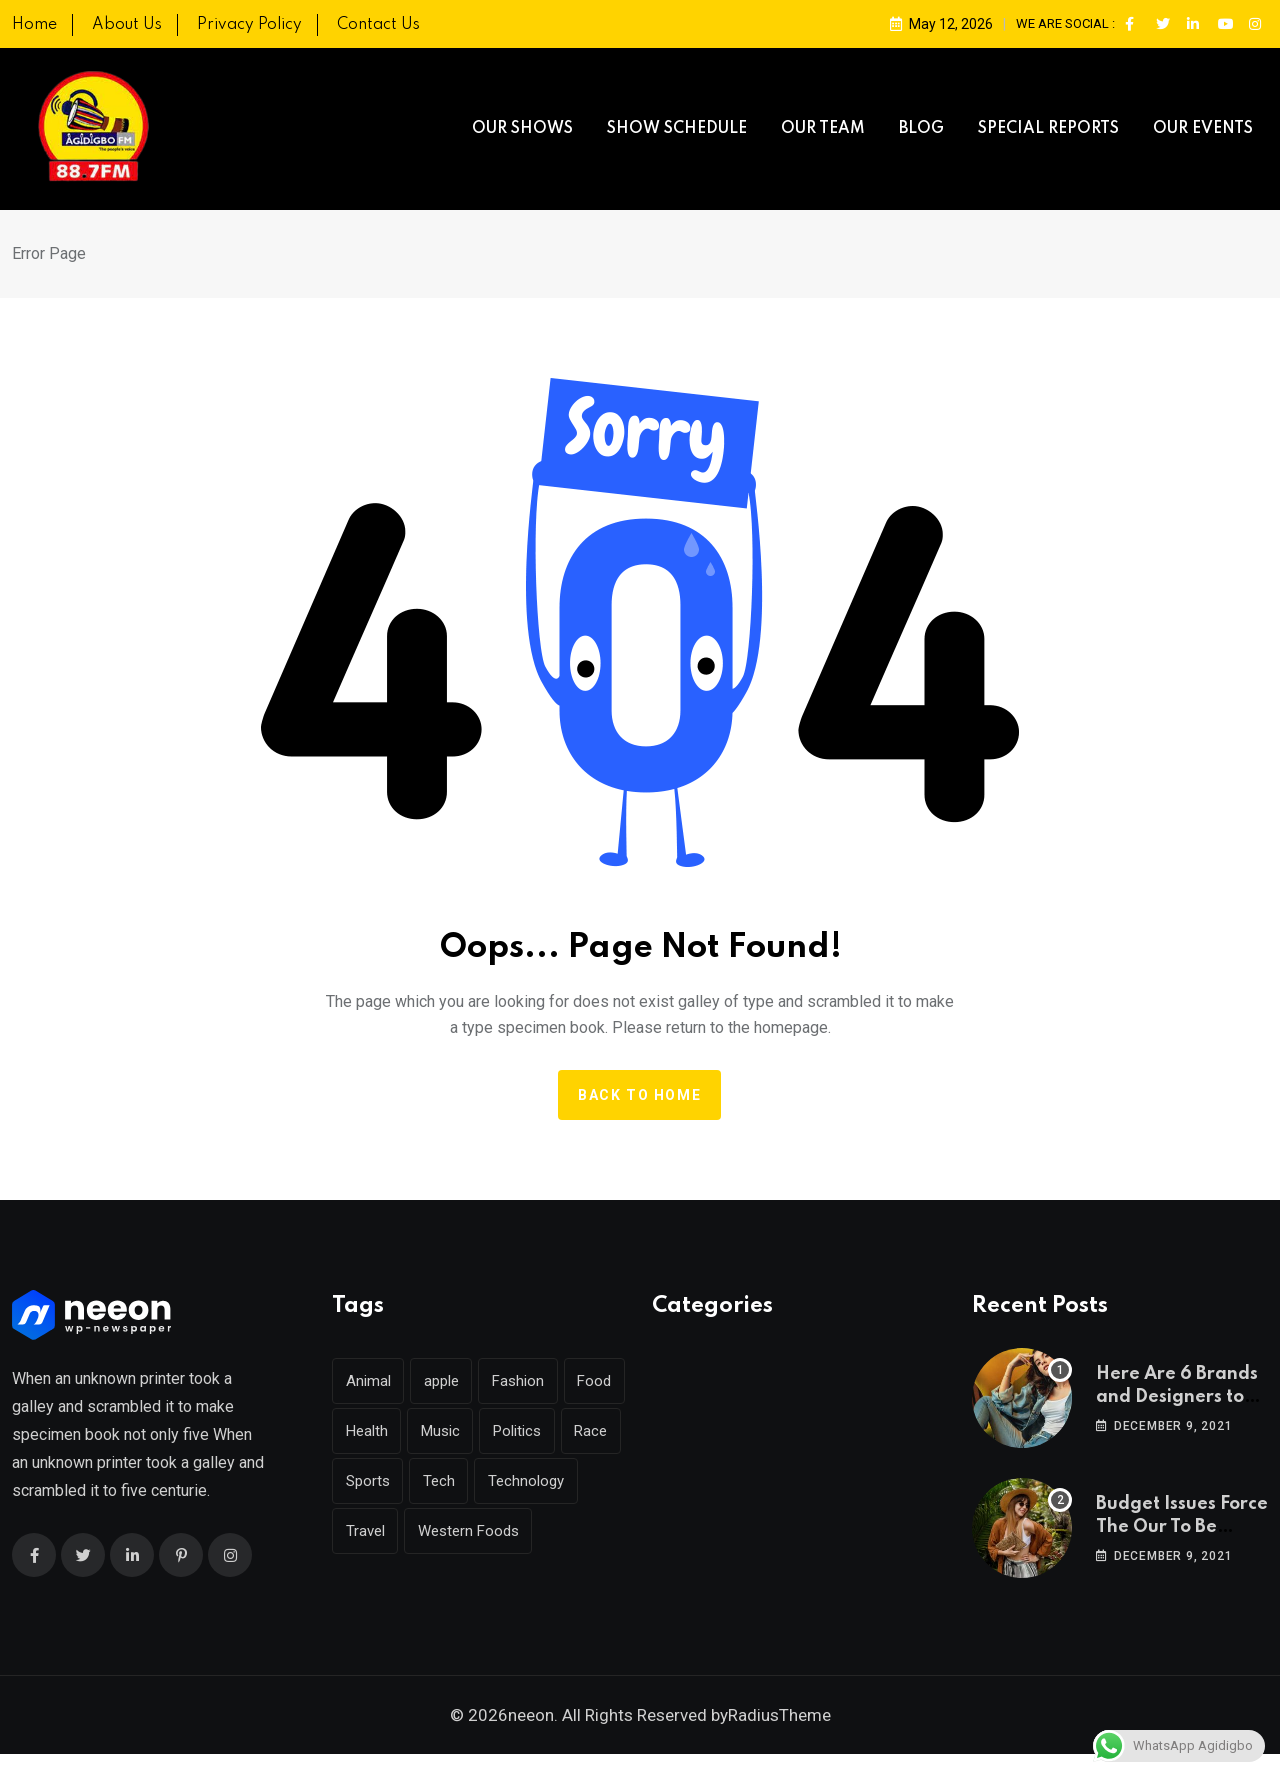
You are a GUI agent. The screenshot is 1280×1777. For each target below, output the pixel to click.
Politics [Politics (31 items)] (587, 1431)
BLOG (921, 129)
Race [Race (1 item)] (362, 1481)
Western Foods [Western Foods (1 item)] (396, 1581)
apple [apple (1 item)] (442, 1381)
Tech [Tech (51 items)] (507, 1481)
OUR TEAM (823, 129)
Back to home (639, 1095)
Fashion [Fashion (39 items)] (520, 1381)
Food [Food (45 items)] (363, 1431)
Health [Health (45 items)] (435, 1431)
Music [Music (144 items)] (509, 1431)
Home (34, 25)
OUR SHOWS (522, 129)
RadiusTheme (779, 1738)
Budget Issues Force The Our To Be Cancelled (1182, 1526)
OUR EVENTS (1203, 129)
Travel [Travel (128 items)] (475, 1531)
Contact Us (378, 25)
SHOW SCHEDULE (677, 129)
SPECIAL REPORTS (1048, 129)
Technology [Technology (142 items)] (384, 1531)
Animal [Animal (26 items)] (368, 1381)
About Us (127, 25)
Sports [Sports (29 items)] (435, 1481)
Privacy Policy (249, 25)
